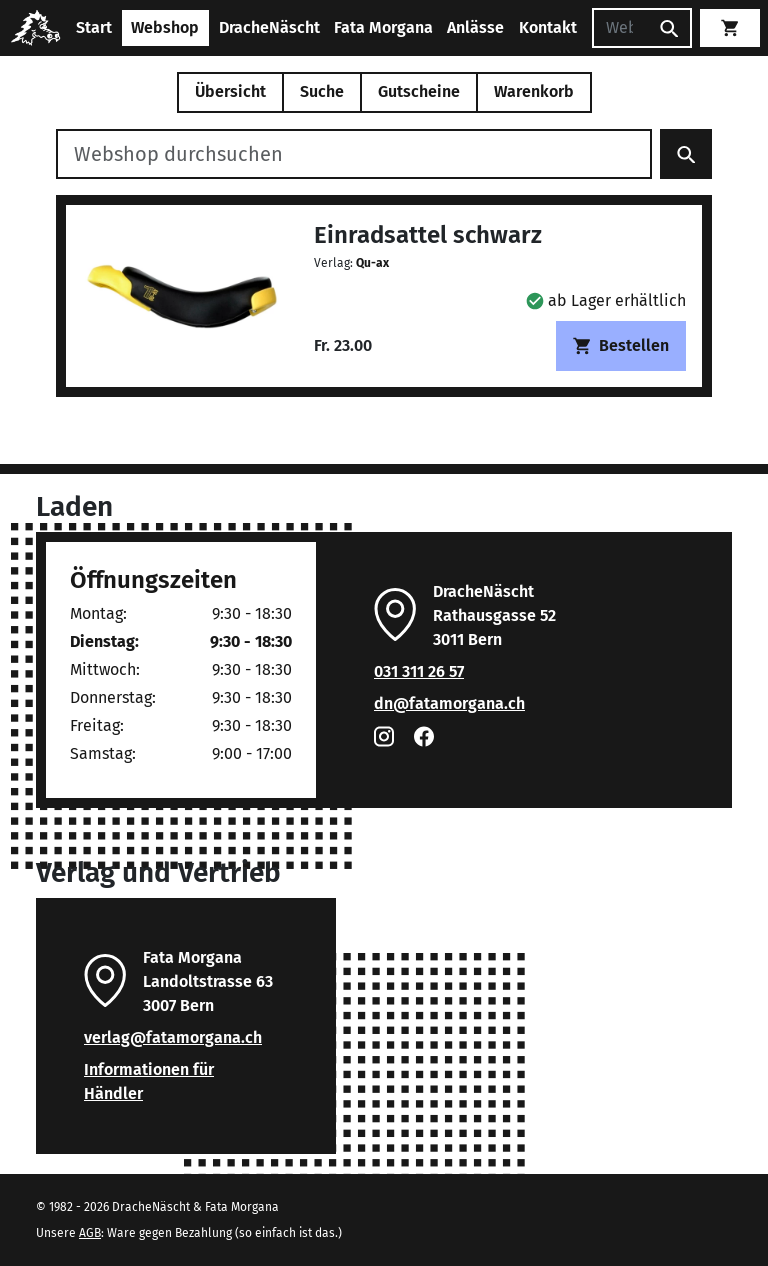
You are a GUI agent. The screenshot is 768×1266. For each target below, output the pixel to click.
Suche (322, 91)
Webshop (165, 27)
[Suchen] (620, 28)
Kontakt (548, 27)
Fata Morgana (383, 27)
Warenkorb (534, 91)
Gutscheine (419, 91)
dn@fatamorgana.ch (449, 703)
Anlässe (475, 27)
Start (94, 27)
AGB (90, 1233)
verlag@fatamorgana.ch (173, 1037)
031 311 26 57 (419, 671)
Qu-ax (372, 263)
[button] (606, 300)
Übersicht (230, 91)
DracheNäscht (269, 27)
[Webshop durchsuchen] (354, 154)
